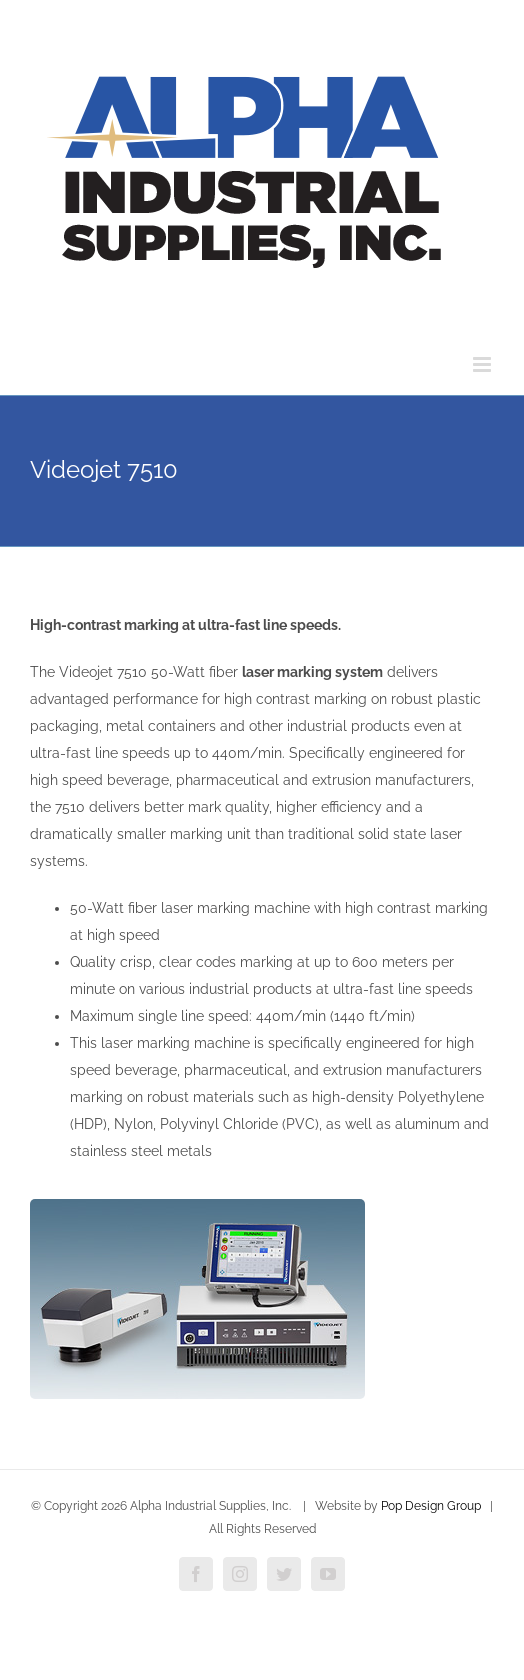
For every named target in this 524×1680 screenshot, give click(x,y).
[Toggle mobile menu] (483, 364)
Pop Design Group (431, 1506)
